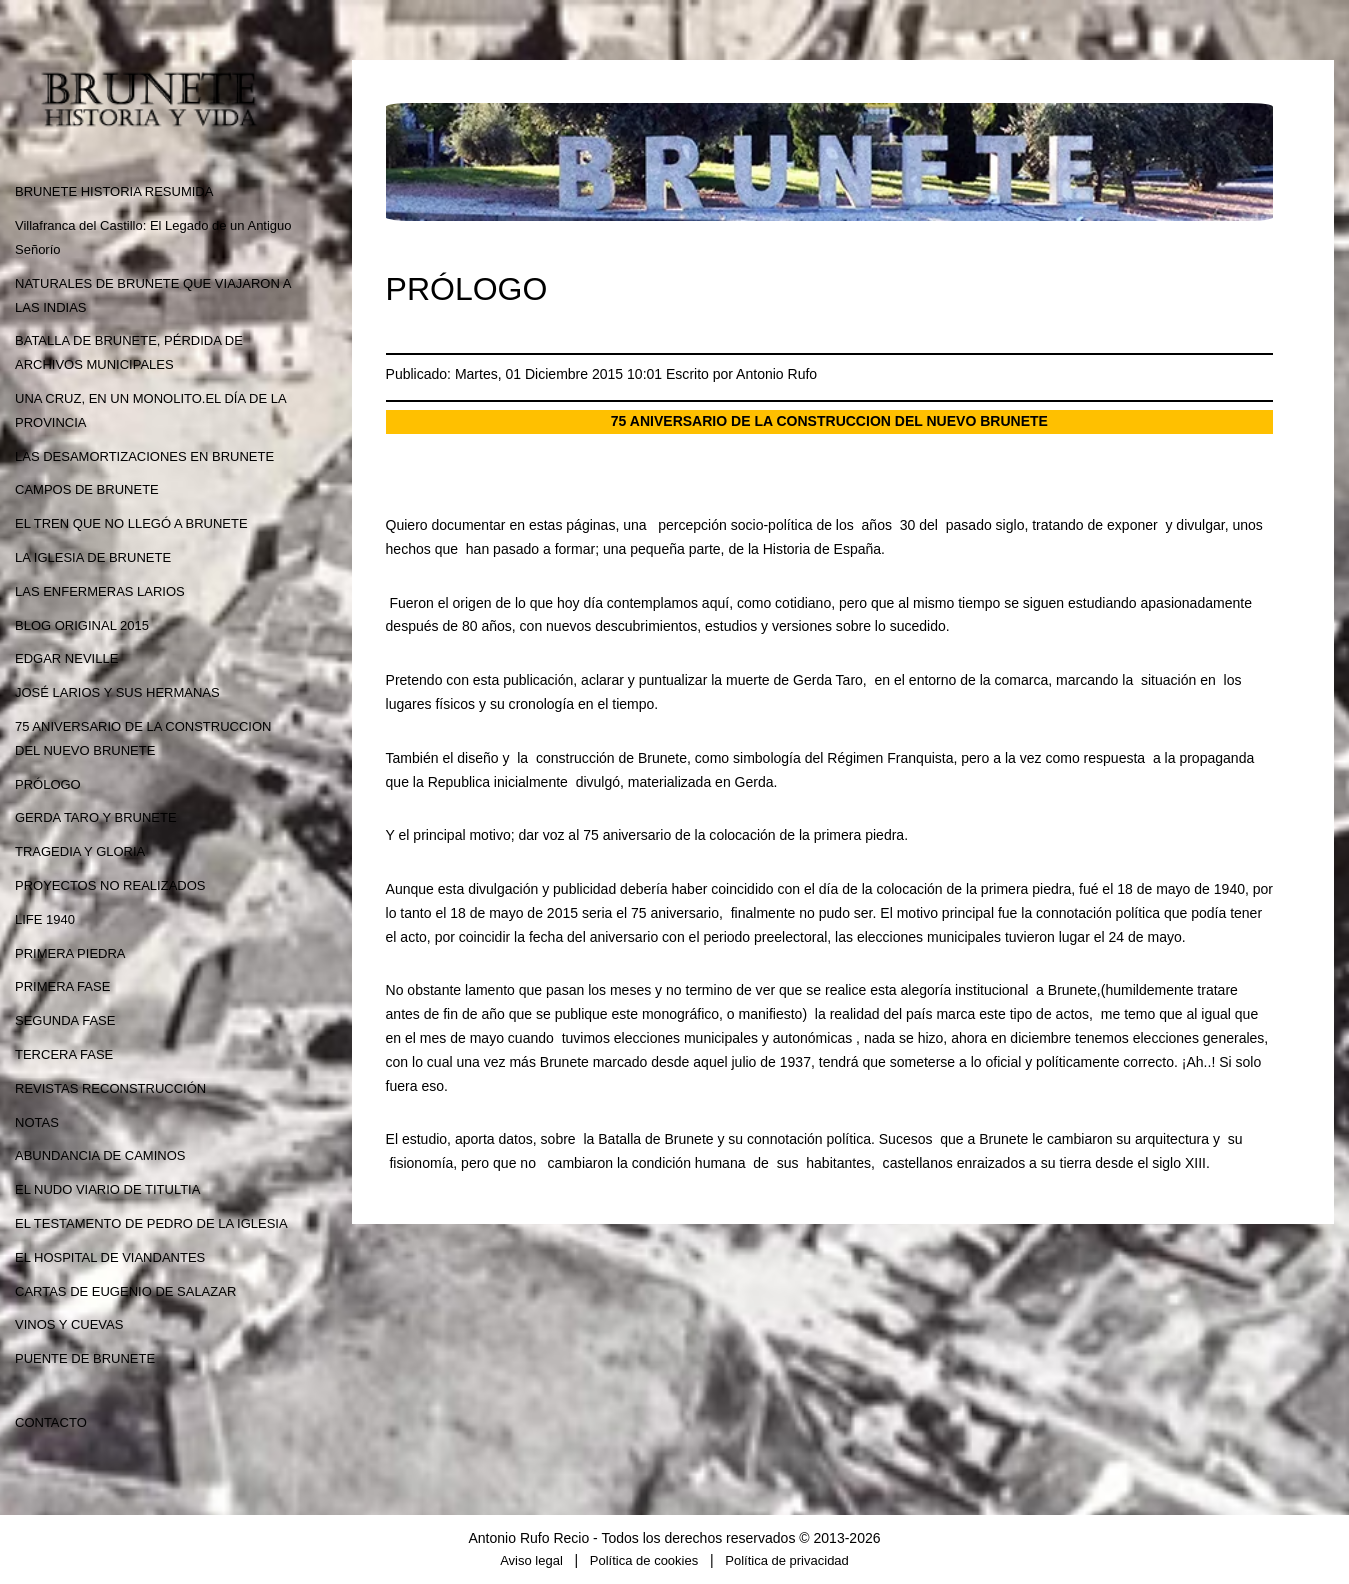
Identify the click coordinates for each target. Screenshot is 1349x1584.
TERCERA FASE (64, 1054)
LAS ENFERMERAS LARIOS (100, 591)
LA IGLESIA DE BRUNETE (93, 557)
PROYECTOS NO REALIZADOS (110, 885)
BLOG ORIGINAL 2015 (82, 625)
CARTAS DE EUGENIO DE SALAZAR (125, 1291)
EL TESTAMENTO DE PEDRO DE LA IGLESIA (151, 1223)
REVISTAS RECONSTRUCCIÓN (110, 1088)
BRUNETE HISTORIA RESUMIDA (114, 191)
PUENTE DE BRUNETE (85, 1358)
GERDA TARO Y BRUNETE (96, 817)
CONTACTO (51, 1422)
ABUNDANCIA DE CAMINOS (100, 1155)
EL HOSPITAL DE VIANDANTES (110, 1257)
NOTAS (37, 1122)
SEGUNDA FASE (65, 1020)
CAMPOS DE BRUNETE (87, 489)
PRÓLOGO (48, 784)
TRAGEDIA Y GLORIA (80, 851)
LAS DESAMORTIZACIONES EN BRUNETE (144, 456)
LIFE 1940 (45, 919)
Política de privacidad (787, 1560)
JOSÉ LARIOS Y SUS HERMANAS (117, 692)
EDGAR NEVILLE (66, 658)
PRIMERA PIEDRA (70, 953)
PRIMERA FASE (62, 986)
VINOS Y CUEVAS (69, 1324)
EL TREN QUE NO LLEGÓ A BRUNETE (131, 523)
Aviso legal (531, 1560)
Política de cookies (644, 1560)
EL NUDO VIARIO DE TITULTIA (107, 1189)
